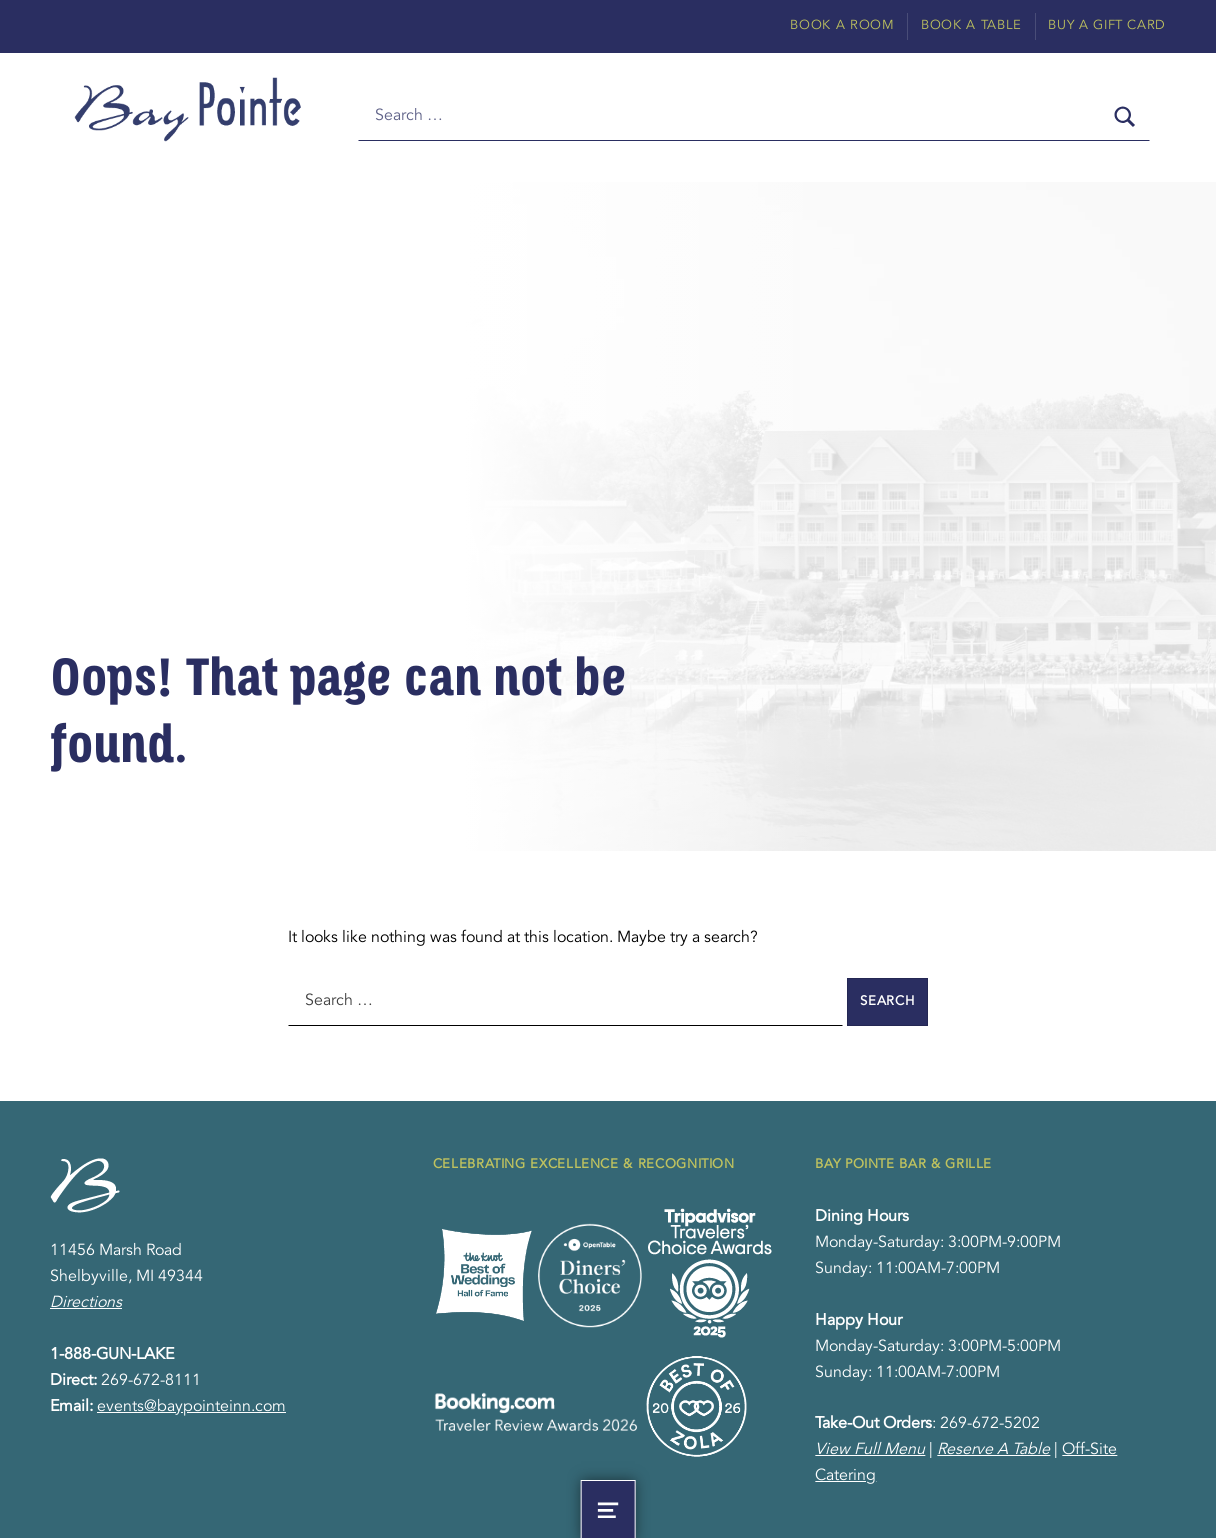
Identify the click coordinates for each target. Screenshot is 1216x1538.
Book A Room (842, 25)
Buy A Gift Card (1107, 25)
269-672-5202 (990, 1424)
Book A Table (971, 25)
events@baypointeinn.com (191, 1407)
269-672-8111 (151, 1381)
